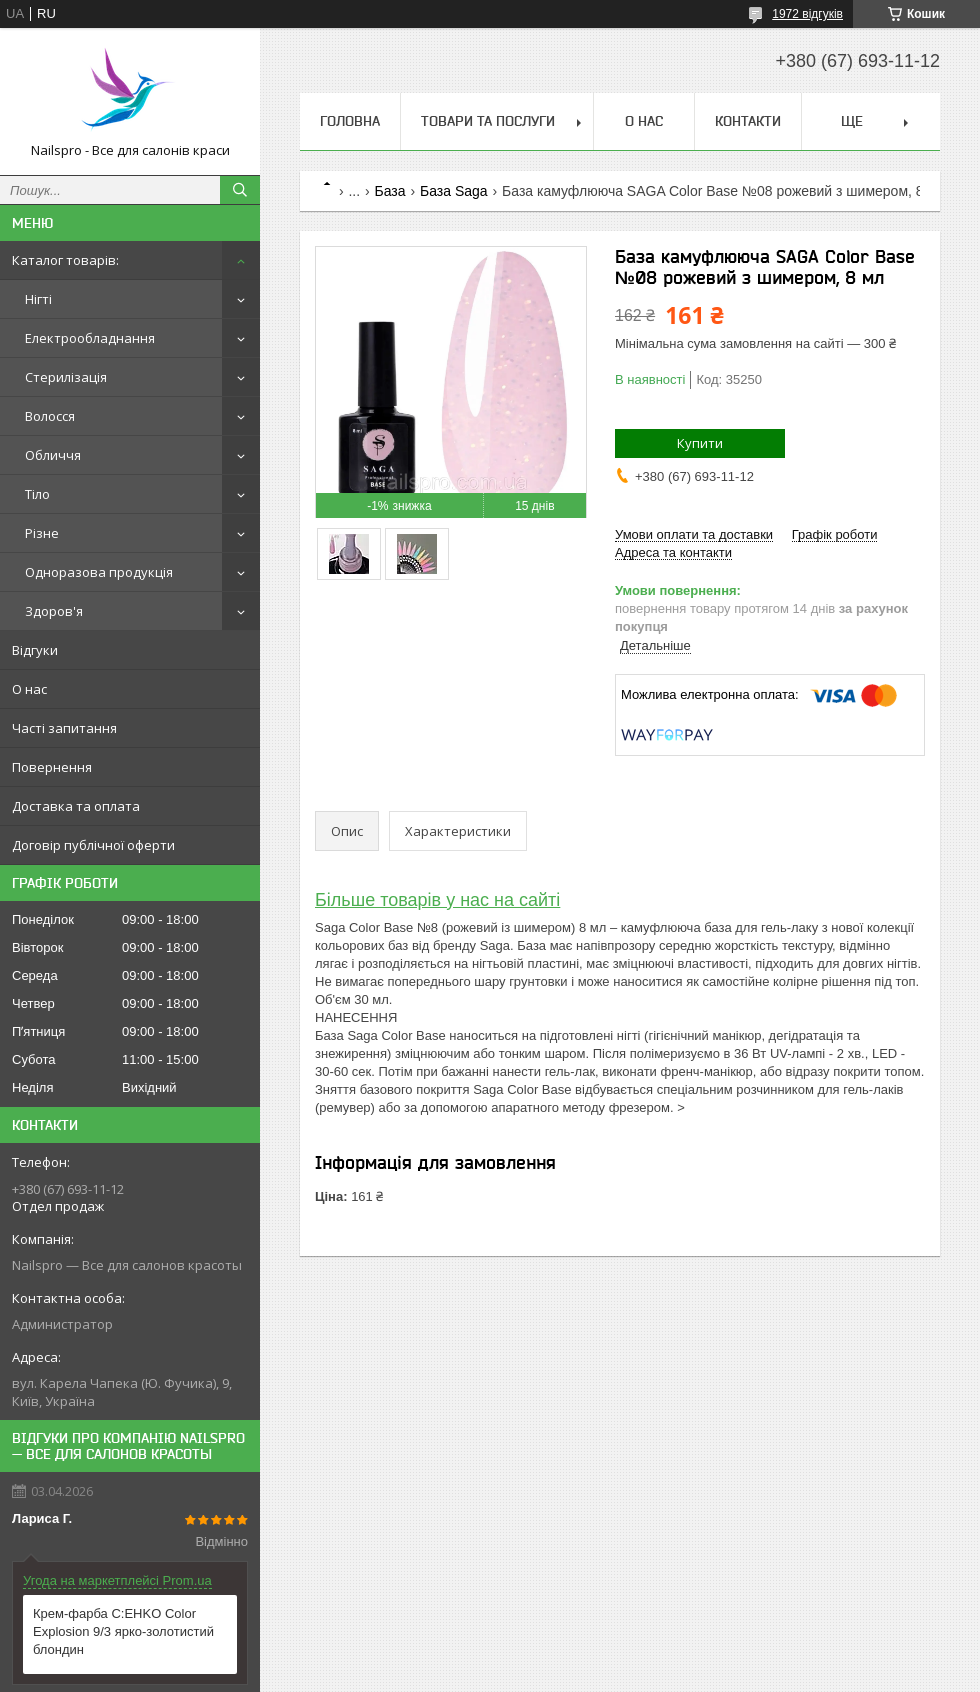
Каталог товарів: (65, 260)
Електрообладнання (90, 338)
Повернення (52, 767)
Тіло (37, 494)
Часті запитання (64, 728)
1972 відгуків (807, 14)
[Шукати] (240, 190)
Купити (700, 443)
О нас (29, 689)
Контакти (748, 121)
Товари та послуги (488, 121)
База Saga (454, 191)
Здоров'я (54, 611)
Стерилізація (66, 377)
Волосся (50, 416)
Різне (42, 533)
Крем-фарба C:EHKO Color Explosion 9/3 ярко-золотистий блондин (123, 1631)
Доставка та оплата (76, 806)
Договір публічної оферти (93, 845)
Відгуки (35, 650)
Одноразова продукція (99, 572)
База (390, 191)
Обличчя (53, 455)
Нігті (38, 299)
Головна (350, 121)
